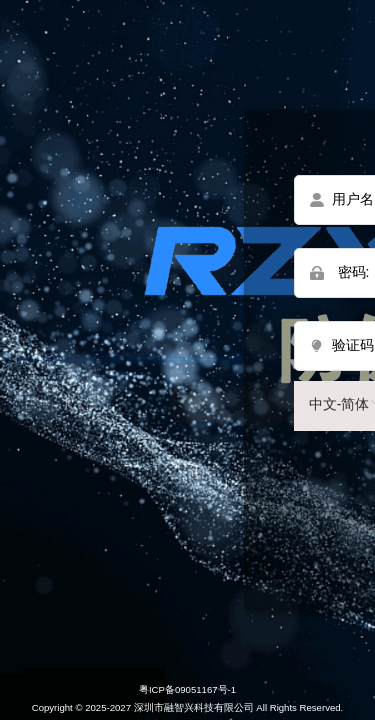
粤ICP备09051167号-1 (187, 689)
